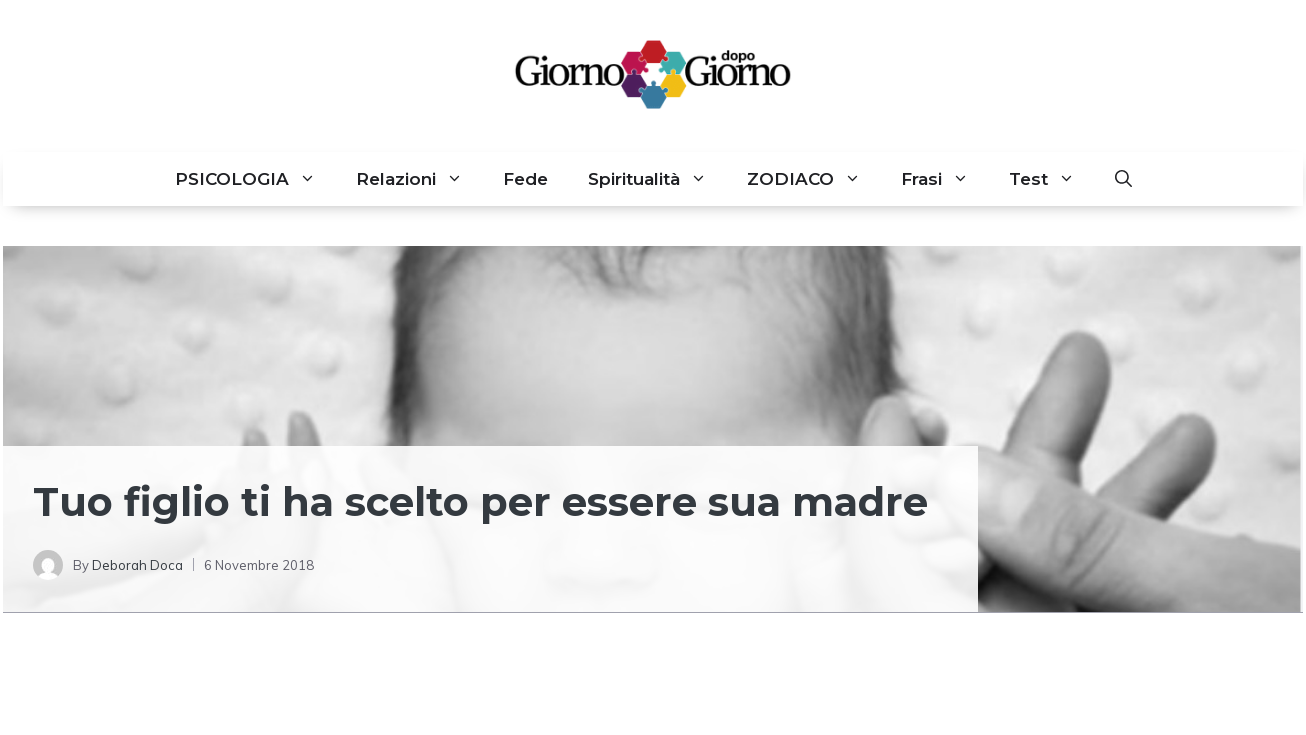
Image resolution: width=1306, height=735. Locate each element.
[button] (1123, 179)
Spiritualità (657, 179)
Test (1052, 179)
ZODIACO (814, 179)
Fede (525, 179)
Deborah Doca (137, 565)
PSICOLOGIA (255, 179)
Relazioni (419, 179)
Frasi (945, 179)
